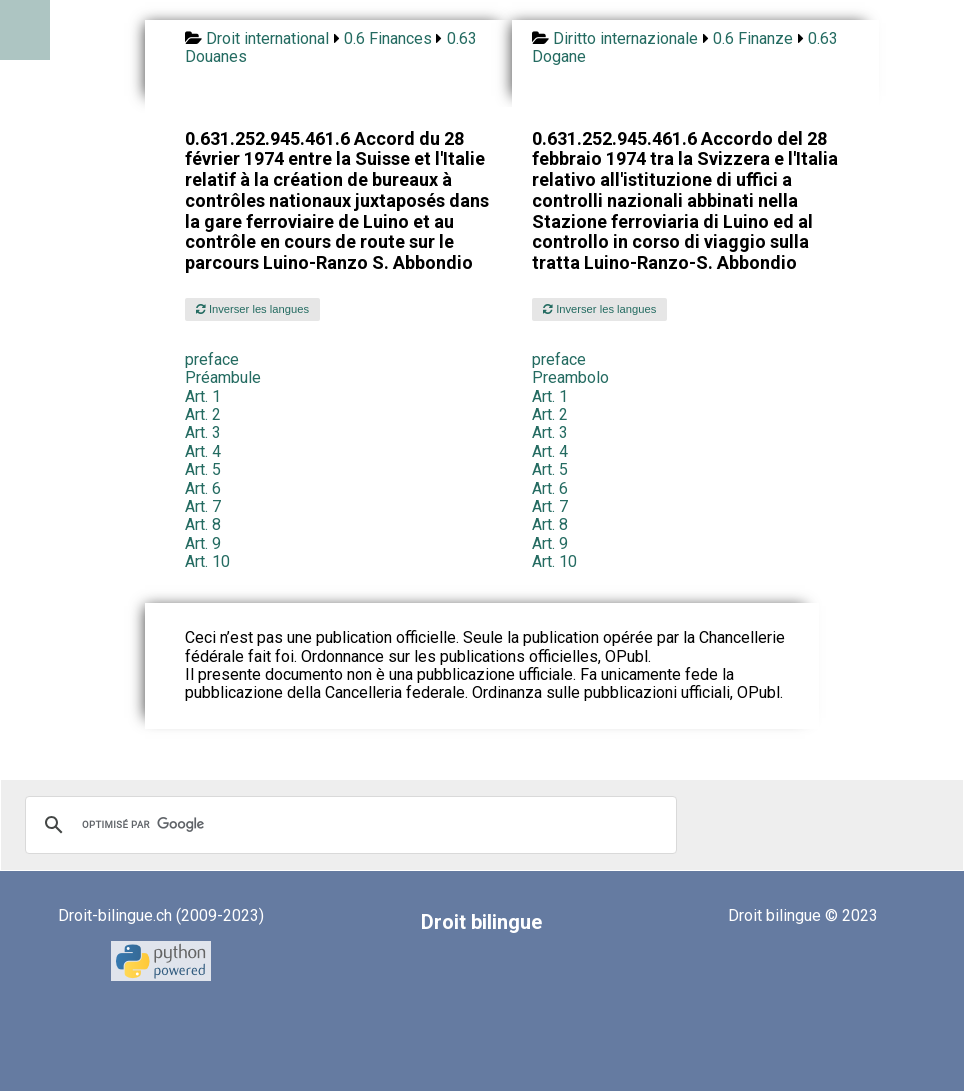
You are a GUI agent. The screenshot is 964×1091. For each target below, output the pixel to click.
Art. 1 (203, 396)
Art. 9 (203, 543)
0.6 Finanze (753, 38)
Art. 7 (203, 506)
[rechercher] (348, 825)
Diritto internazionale (625, 38)
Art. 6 (203, 488)
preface (212, 359)
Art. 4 (203, 451)
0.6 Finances (388, 38)
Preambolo (570, 377)
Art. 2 (203, 414)
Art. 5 (203, 469)
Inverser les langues (252, 309)
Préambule (223, 377)
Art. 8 (203, 524)
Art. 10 (207, 561)
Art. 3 (203, 432)
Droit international (267, 38)
